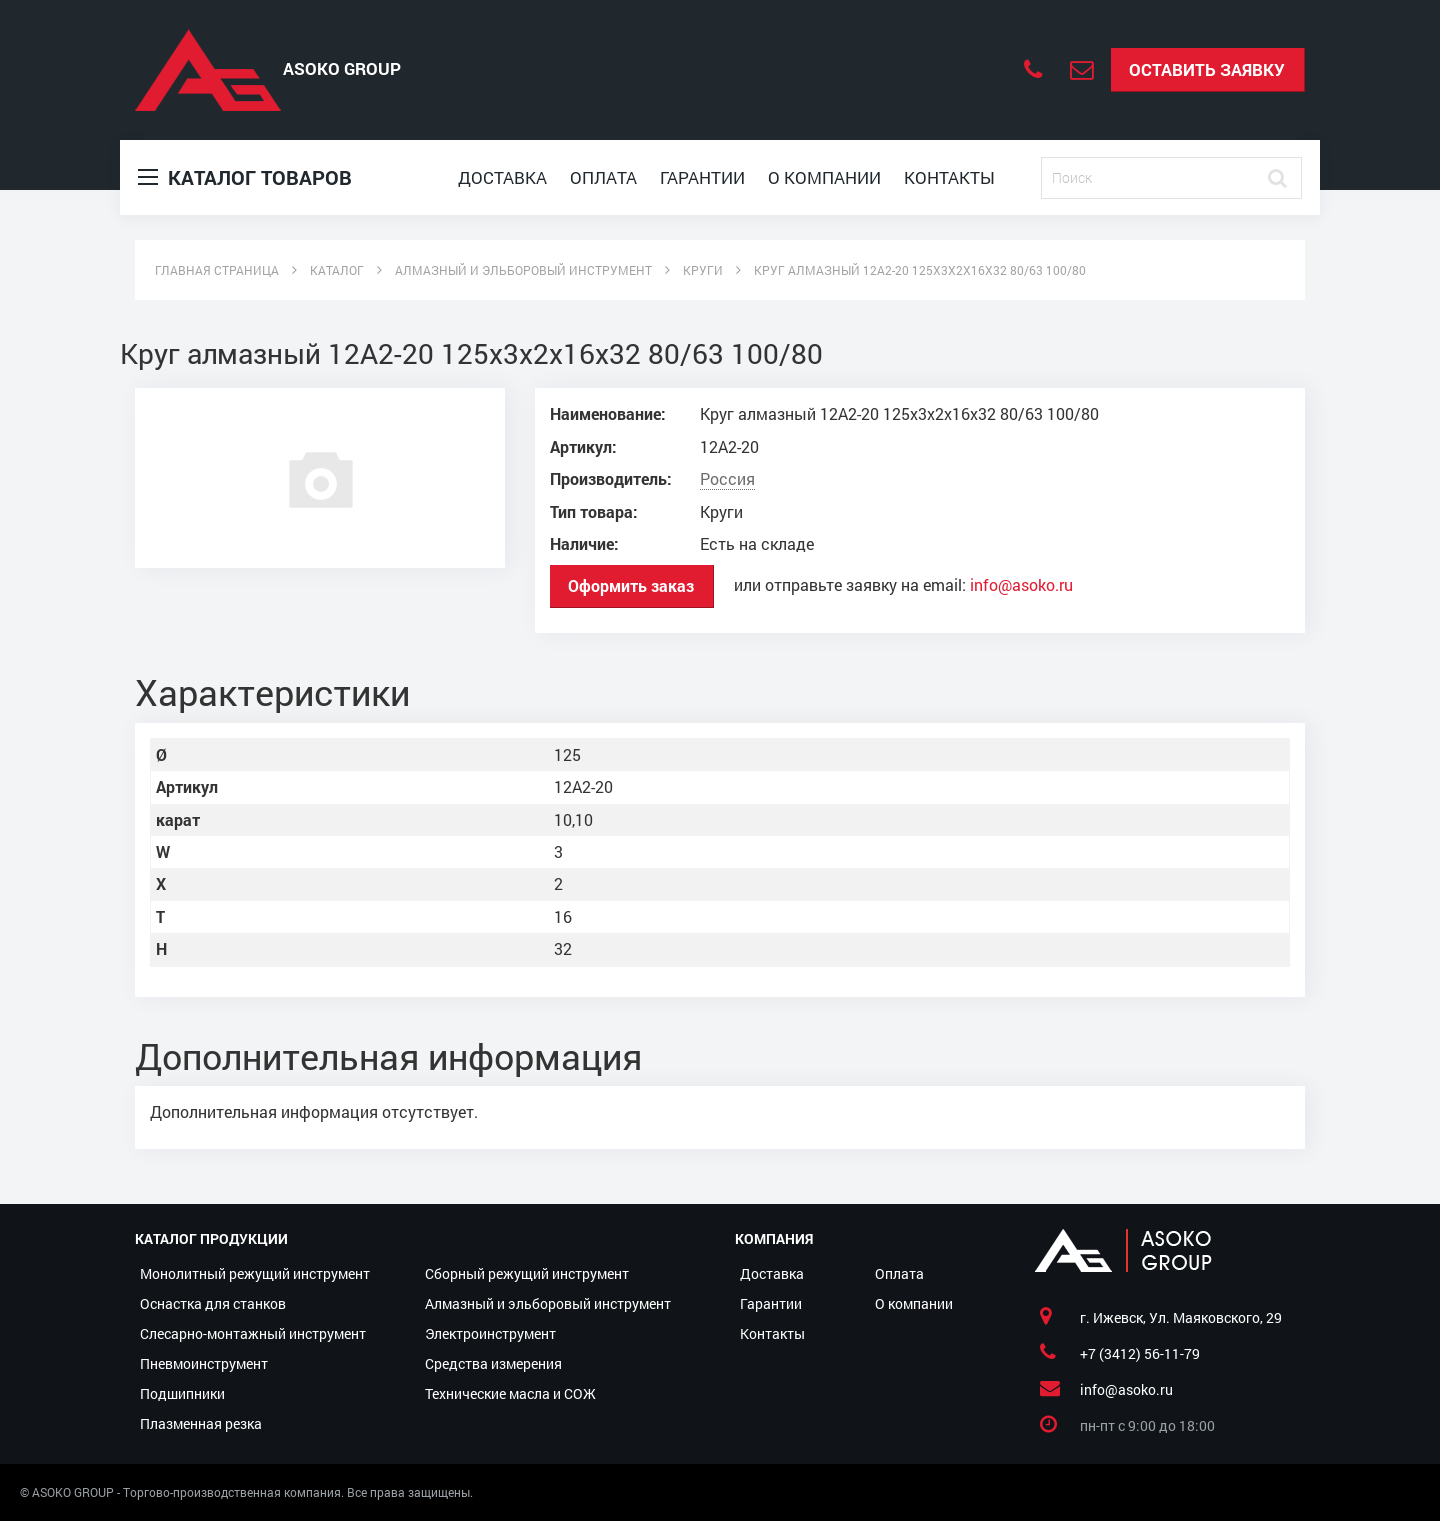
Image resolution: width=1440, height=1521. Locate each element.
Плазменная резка (201, 1423)
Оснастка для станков (213, 1303)
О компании (824, 177)
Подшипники (182, 1393)
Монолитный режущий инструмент (255, 1273)
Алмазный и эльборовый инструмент (548, 1303)
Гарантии (702, 177)
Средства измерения (493, 1363)
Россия (727, 479)
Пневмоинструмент (204, 1363)
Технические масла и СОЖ (510, 1393)
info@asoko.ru (1021, 585)
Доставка (502, 177)
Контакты (949, 177)
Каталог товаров (245, 177)
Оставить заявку (1207, 69)
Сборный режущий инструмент (527, 1273)
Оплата (603, 177)
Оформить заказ (631, 585)
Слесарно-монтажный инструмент (253, 1333)
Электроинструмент (490, 1333)
